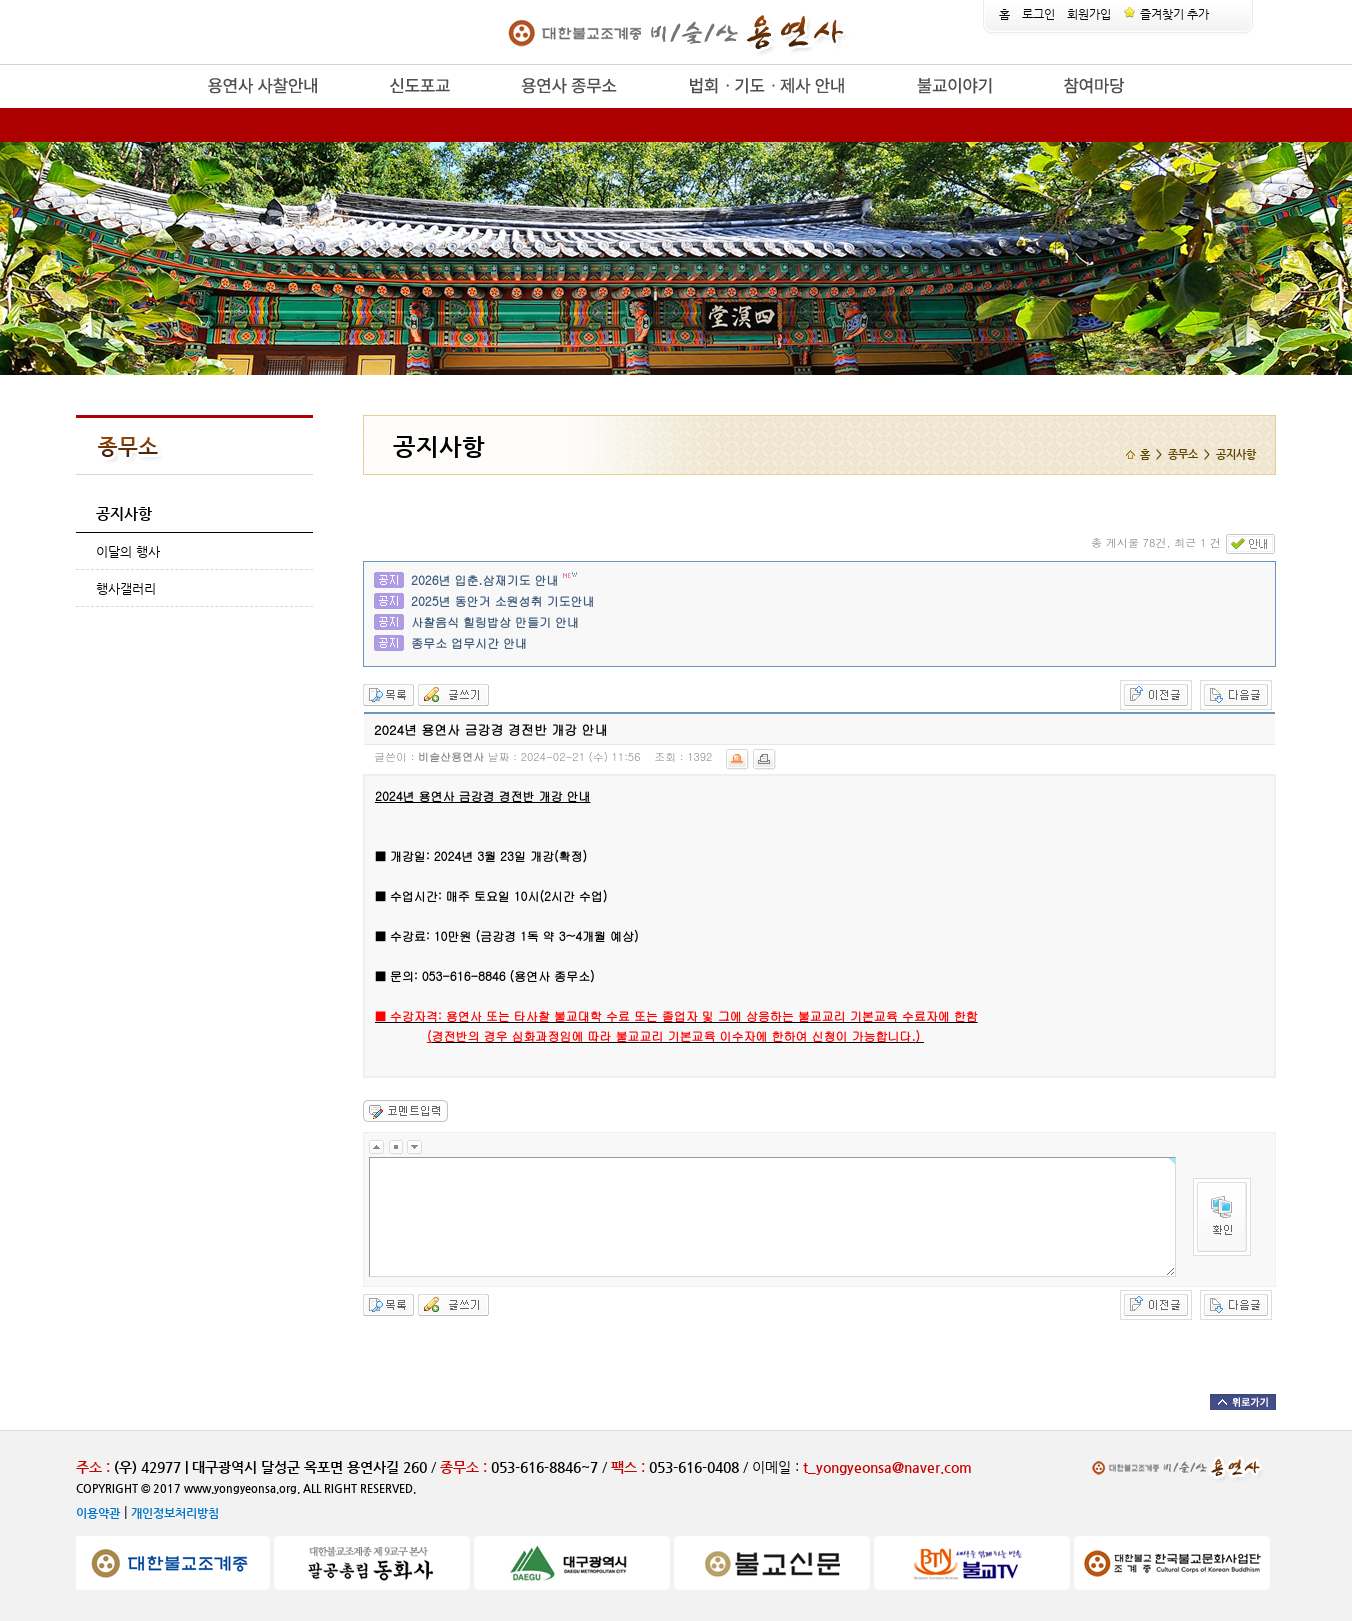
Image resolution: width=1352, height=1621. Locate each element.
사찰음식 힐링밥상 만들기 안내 (495, 621)
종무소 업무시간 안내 (469, 642)
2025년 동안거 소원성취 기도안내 (503, 600)
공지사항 (124, 513)
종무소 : (465, 1467)
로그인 (1038, 14)
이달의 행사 (128, 551)
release (173, 108)
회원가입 (1089, 14)
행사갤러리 (126, 588)
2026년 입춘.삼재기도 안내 (485, 579)
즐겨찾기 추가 (1166, 14)
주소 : (93, 1467)
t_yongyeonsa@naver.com (887, 1467)
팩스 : (630, 1467)
